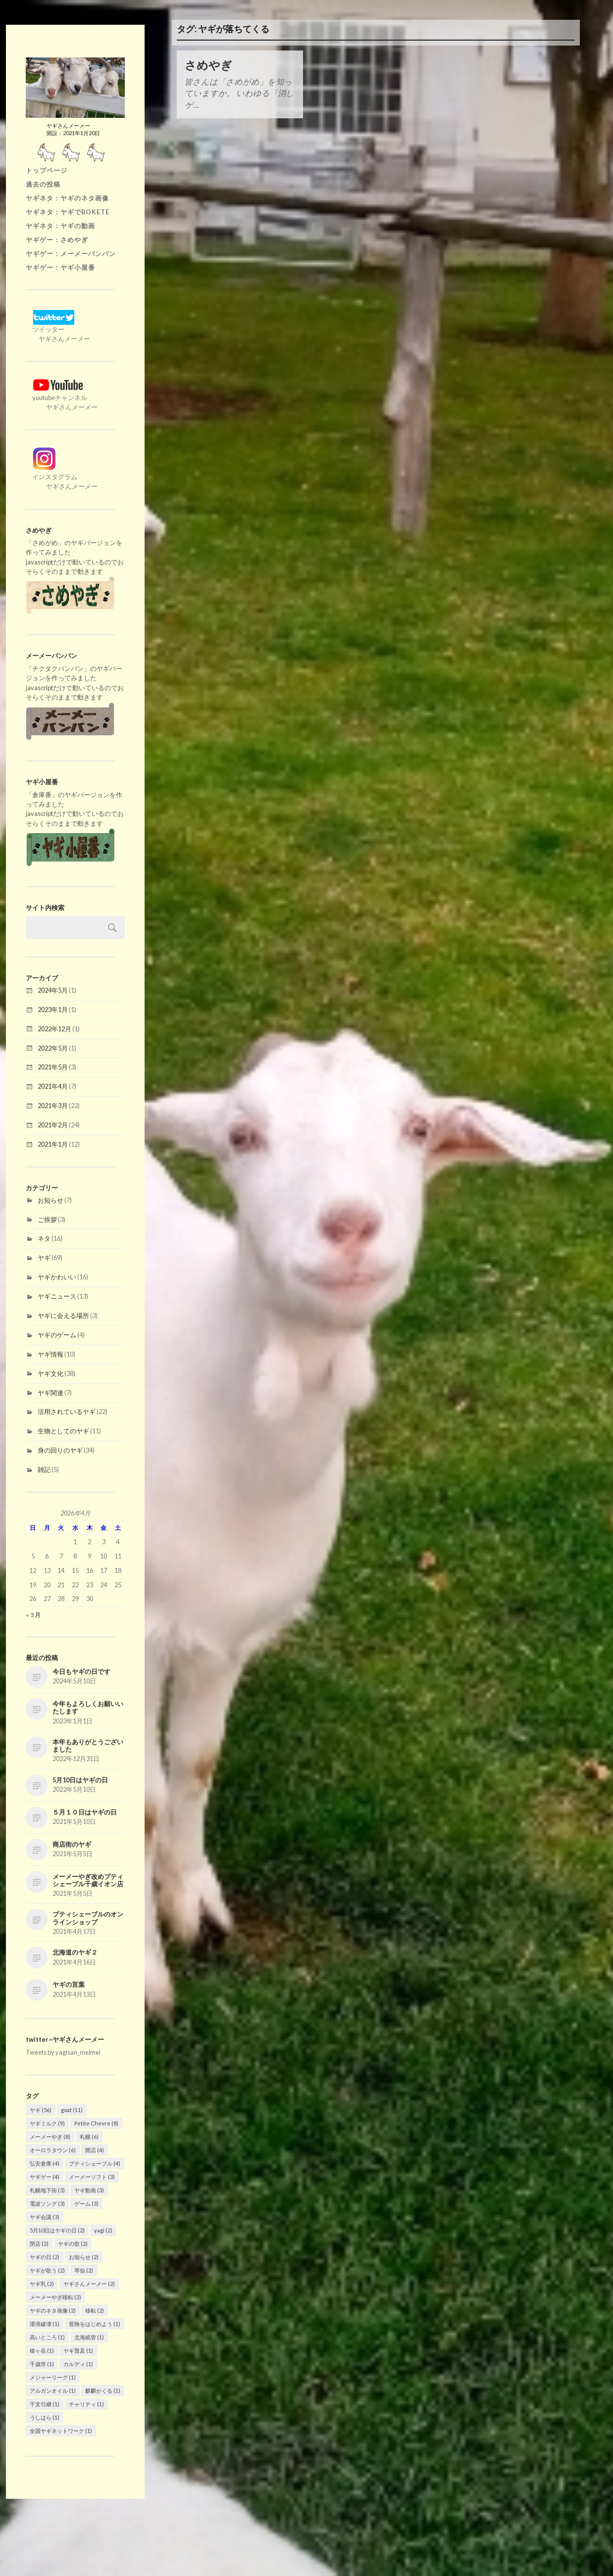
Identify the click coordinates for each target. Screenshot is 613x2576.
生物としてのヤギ (63, 1431)
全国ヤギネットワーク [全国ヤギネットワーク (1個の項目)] (61, 2430)
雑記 (44, 1469)
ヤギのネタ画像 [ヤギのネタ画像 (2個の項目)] (53, 2310)
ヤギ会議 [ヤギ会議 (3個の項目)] (44, 2217)
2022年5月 (53, 1048)
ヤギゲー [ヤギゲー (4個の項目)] (44, 2176)
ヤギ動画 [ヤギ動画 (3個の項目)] (89, 2190)
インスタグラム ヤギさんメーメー (62, 476)
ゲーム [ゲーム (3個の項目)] (86, 2203)
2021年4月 (53, 1086)
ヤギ (44, 1258)
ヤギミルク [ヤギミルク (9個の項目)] (47, 2123)
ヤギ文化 (50, 1373)
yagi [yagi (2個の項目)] (103, 2230)
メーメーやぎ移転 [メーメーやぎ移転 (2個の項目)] (55, 2297)
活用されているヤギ (67, 1411)
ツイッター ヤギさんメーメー (58, 329)
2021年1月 (53, 1144)
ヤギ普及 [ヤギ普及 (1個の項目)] (78, 2350)
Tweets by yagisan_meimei (63, 2052)
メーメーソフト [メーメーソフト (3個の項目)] (92, 2176)
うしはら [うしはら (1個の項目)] (44, 2417)
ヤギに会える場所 (63, 1315)
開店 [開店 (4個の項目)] (94, 2150)
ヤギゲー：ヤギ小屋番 (60, 267)
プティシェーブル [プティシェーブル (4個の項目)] (94, 2163)
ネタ (44, 1238)
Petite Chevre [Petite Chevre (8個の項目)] (96, 2123)
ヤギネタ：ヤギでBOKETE (67, 212)
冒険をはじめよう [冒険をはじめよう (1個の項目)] (94, 2324)
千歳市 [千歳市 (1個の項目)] (42, 2364)
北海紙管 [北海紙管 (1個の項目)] (89, 2337)
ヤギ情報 (50, 1354)
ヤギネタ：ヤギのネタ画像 (67, 198)
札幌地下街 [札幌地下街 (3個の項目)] (47, 2190)
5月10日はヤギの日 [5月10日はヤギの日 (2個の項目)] (57, 2230)
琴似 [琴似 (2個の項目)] (83, 2270)
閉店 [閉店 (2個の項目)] (39, 2243)
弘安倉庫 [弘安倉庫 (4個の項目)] (44, 2163)
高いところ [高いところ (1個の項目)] (47, 2337)
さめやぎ (208, 65)
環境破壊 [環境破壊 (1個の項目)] (44, 2324)
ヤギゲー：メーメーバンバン (71, 253)
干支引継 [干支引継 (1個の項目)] (44, 2404)
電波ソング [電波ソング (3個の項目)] (47, 2203)
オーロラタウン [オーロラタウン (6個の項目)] (53, 2150)
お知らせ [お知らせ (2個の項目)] (84, 2257)
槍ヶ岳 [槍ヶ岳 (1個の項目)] (42, 2350)
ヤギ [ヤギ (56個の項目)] (40, 2110)
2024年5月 (53, 990)
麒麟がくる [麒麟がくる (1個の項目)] (102, 2390)
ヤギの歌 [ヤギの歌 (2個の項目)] (73, 2243)
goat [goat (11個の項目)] (72, 2110)
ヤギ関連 (50, 1393)
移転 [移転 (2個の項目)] (94, 2310)
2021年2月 (53, 1125)
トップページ (46, 170)
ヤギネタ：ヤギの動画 (60, 226)
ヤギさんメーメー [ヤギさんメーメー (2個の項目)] (89, 2283)
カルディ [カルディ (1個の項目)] (78, 2364)
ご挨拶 (47, 1219)
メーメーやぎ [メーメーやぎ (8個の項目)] (50, 2136)
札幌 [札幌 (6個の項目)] (89, 2136)
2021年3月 (53, 1106)
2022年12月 (54, 1029)
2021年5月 (53, 1067)
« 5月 (33, 1615)
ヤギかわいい (57, 1277)
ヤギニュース (57, 1296)
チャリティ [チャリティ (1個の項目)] (86, 2404)
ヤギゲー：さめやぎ (57, 240)
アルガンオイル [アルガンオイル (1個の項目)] (53, 2390)
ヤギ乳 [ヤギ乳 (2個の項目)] (42, 2283)
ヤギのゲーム (57, 1335)
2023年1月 (53, 1009)
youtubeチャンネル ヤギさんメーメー (62, 397)
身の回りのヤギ (60, 1450)
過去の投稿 (43, 184)
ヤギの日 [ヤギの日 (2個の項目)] (44, 2257)
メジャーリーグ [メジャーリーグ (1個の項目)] (53, 2377)
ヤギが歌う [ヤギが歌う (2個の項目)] (47, 2270)
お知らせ (50, 1200)
